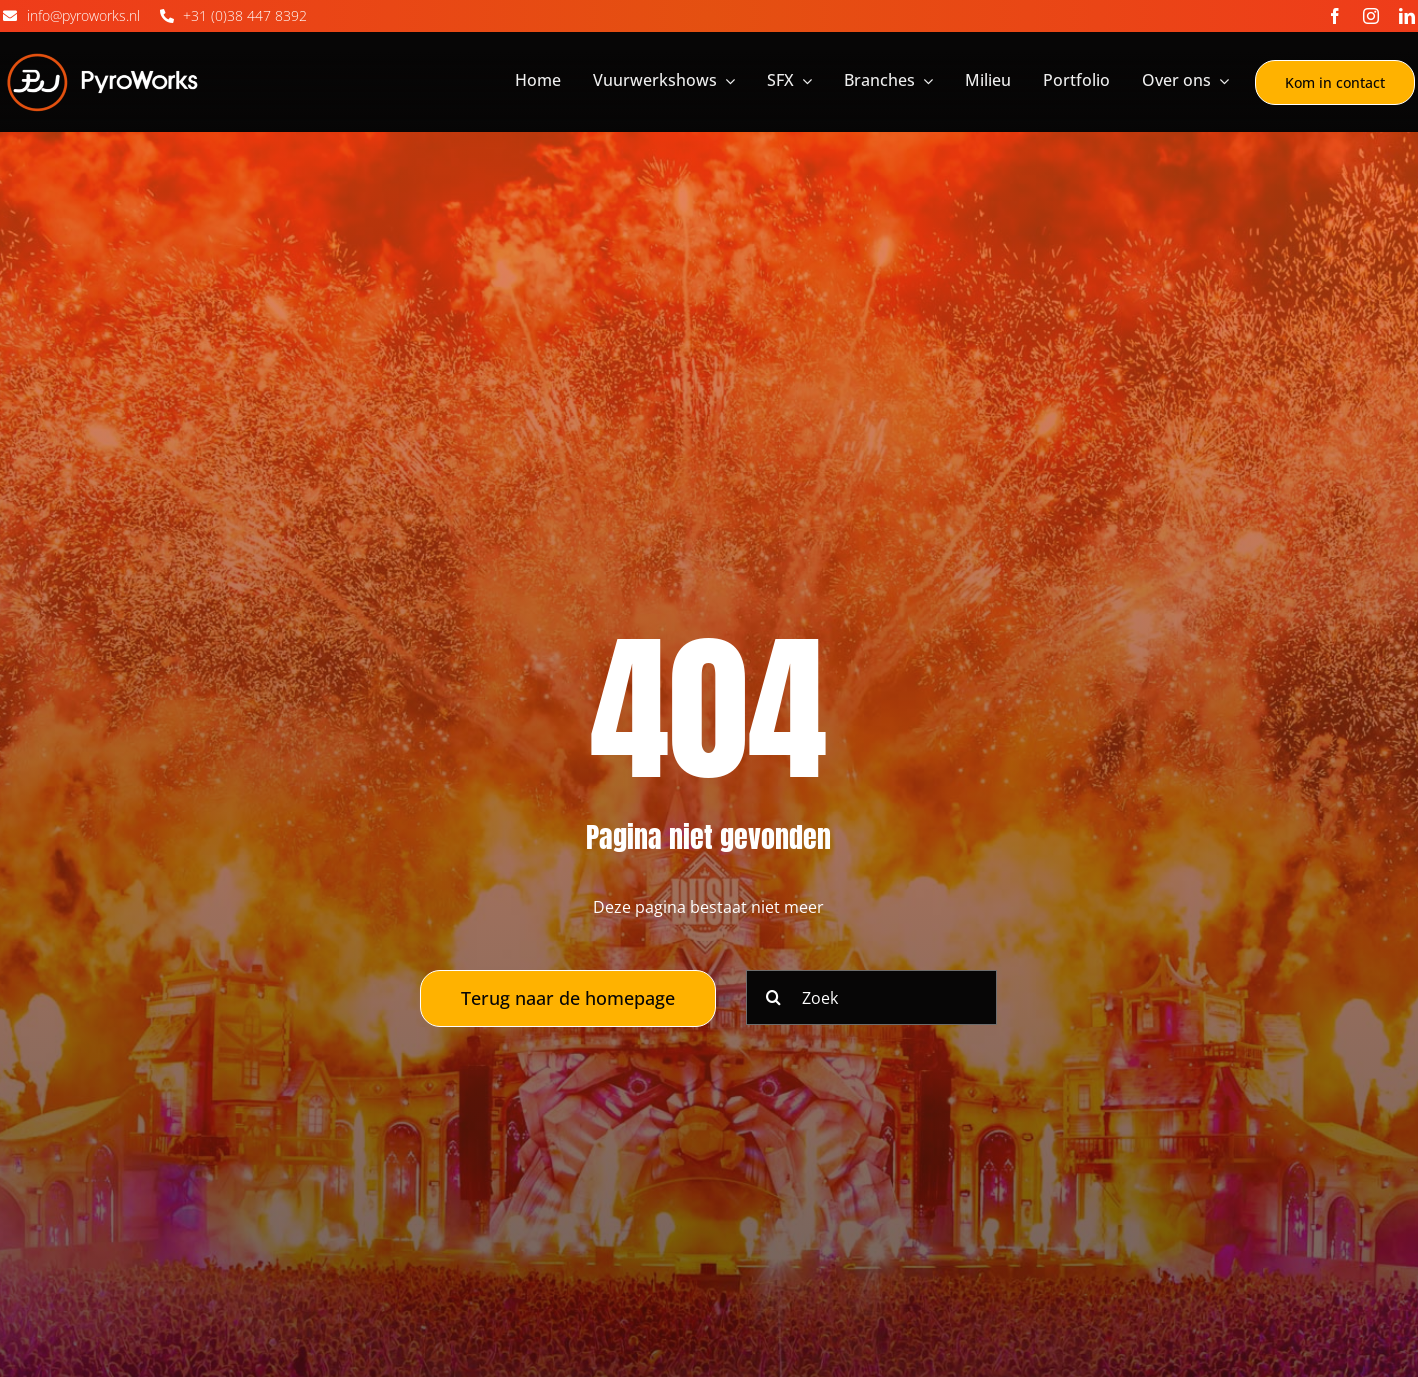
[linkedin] (1407, 16)
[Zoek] (871, 997)
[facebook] (1335, 16)
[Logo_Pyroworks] (103, 57)
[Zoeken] (773, 997)
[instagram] (1371, 16)
